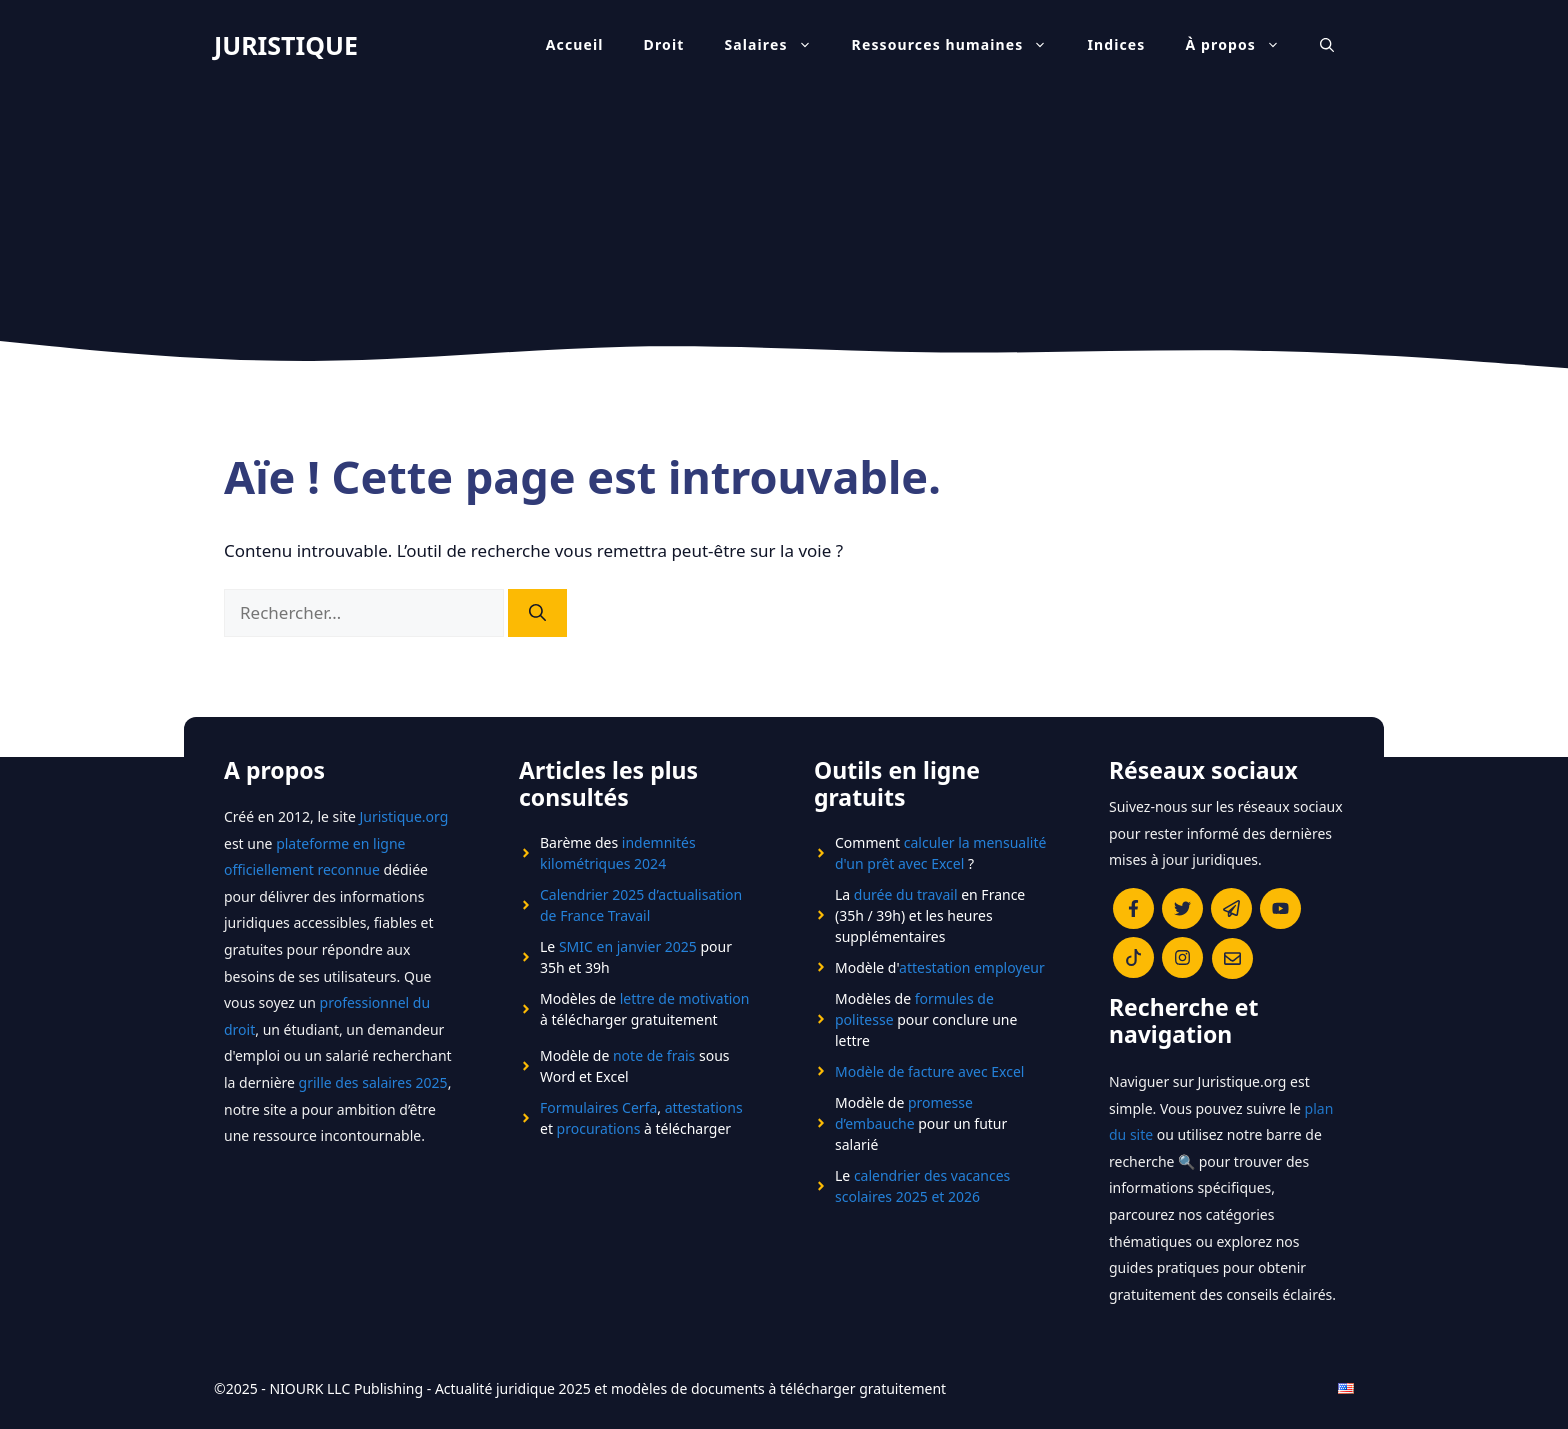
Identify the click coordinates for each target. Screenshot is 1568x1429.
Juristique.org (403, 816)
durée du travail (906, 894)
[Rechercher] (537, 613)
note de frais (654, 1055)
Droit (664, 44)
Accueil (575, 44)
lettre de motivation (685, 998)
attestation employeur (972, 967)
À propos (1243, 45)
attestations (704, 1107)
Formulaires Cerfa (598, 1107)
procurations (599, 1128)
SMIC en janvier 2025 (628, 946)
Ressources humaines (960, 45)
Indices (1116, 44)
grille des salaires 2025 (373, 1082)
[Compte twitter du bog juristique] (1182, 908)
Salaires (777, 45)
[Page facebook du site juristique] (1133, 908)
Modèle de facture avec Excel (929, 1071)
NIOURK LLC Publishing (346, 1388)
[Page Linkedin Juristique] (1231, 908)
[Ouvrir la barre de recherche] (1327, 45)
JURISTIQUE (286, 45)
